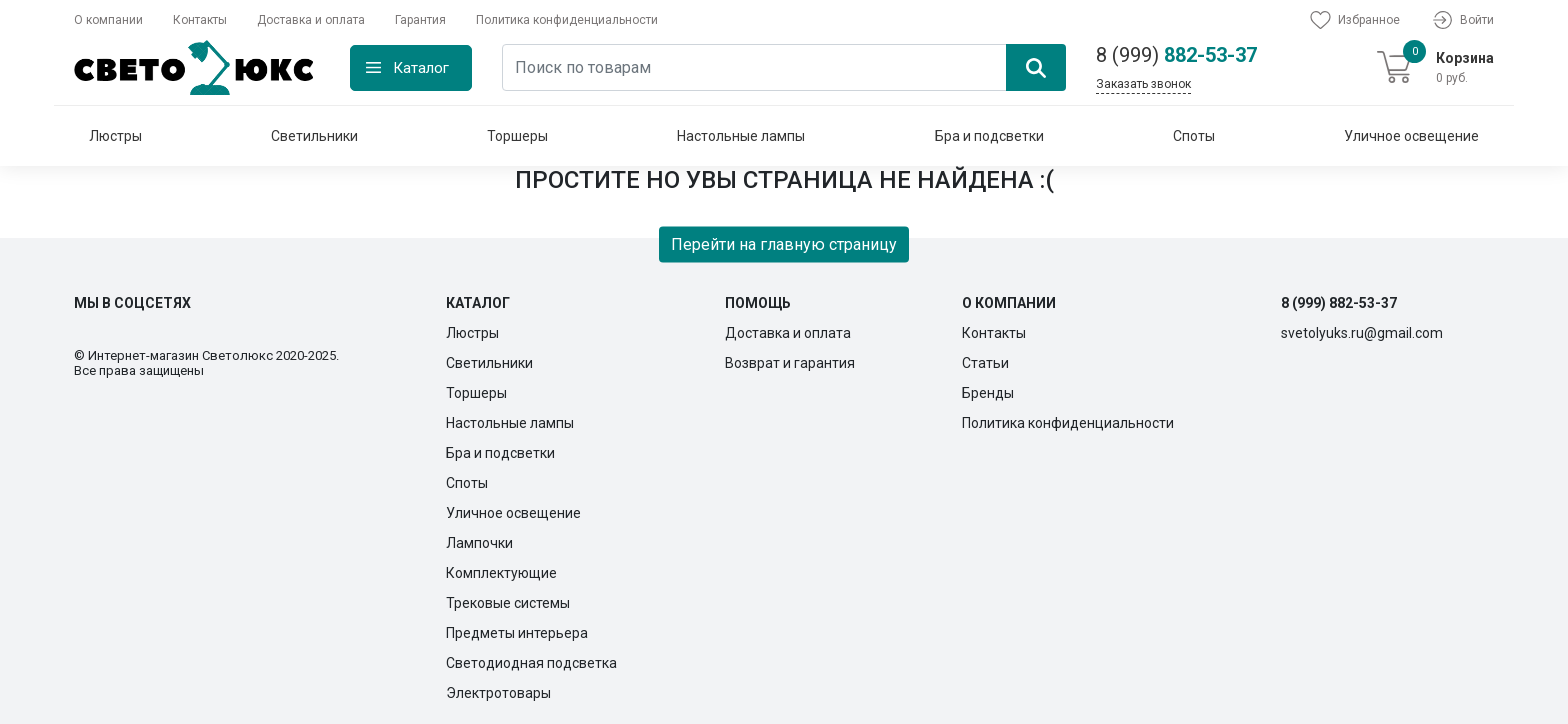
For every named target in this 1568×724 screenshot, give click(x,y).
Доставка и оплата (311, 20)
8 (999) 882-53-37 (1339, 303)
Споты (1194, 136)
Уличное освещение (1411, 136)
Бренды (988, 393)
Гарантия (420, 20)
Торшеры (517, 136)
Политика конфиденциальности (567, 20)
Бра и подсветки (989, 136)
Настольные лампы (741, 136)
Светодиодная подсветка (531, 663)
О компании (108, 20)
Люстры (115, 136)
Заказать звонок (1143, 84)
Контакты (200, 20)
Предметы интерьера (517, 633)
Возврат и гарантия (790, 363)
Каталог (421, 68)
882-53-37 (1176, 55)
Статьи (985, 363)
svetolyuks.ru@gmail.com (1362, 333)
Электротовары (498, 693)
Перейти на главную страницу (784, 243)
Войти (1462, 20)
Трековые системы (508, 603)
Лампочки (479, 543)
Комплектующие (501, 573)
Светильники (314, 136)
